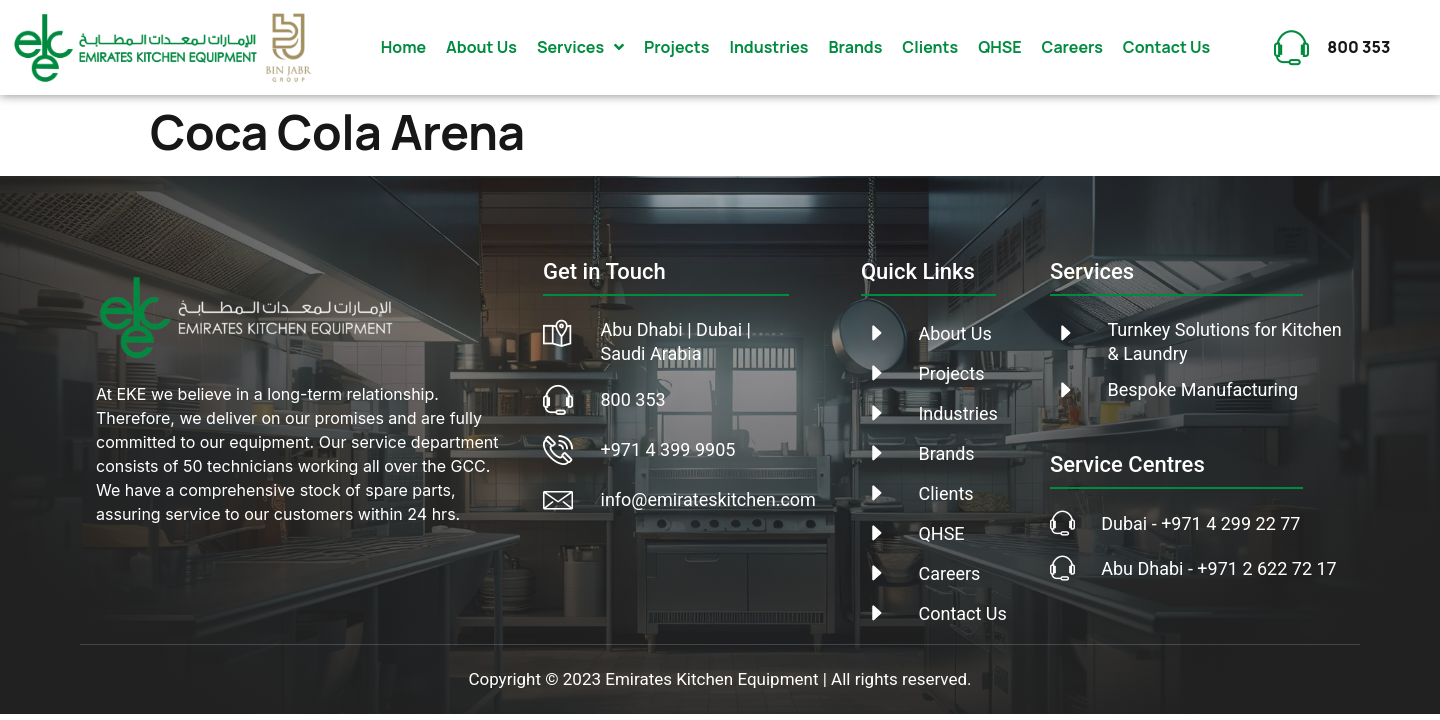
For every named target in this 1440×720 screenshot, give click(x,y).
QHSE (999, 47)
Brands (855, 47)
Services (580, 47)
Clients (930, 47)
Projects (676, 47)
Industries (768, 47)
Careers (1072, 47)
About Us (481, 47)
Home (403, 47)
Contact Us (1166, 47)
